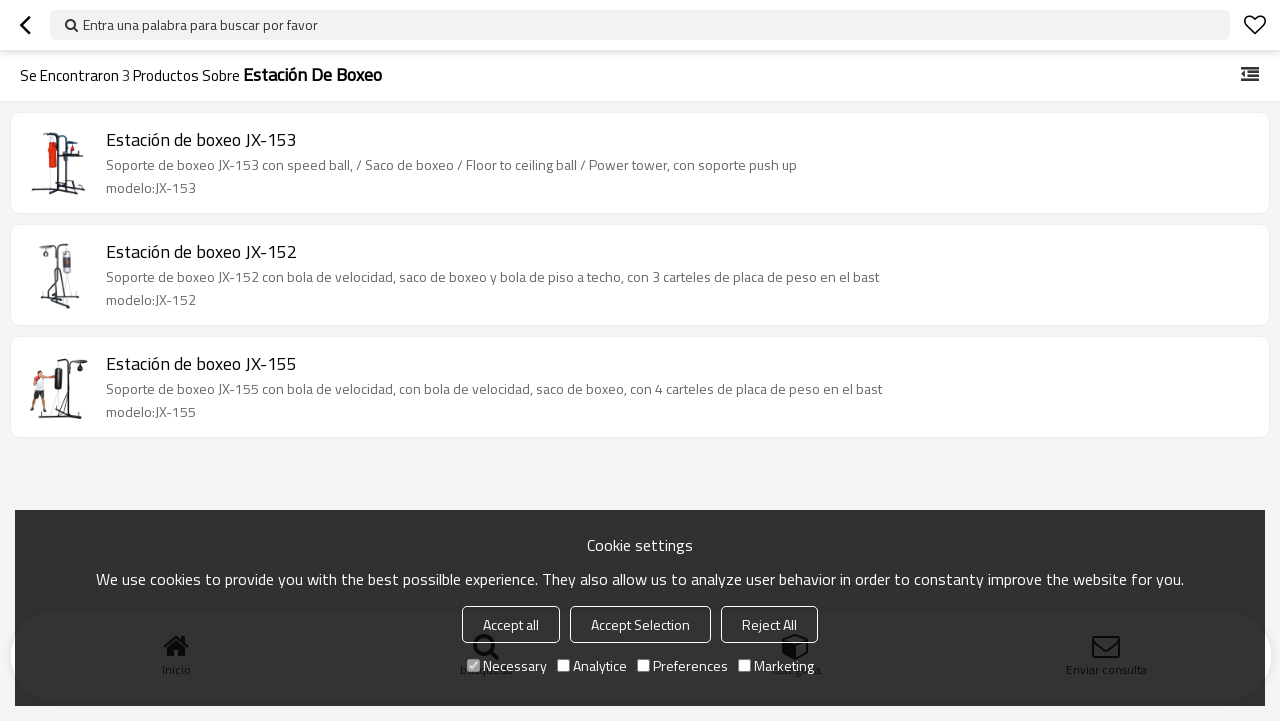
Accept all (511, 624)
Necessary (507, 665)
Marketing (776, 665)
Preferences (682, 665)
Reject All (769, 624)
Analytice (592, 665)
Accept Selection (640, 624)
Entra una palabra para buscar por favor (200, 24)
